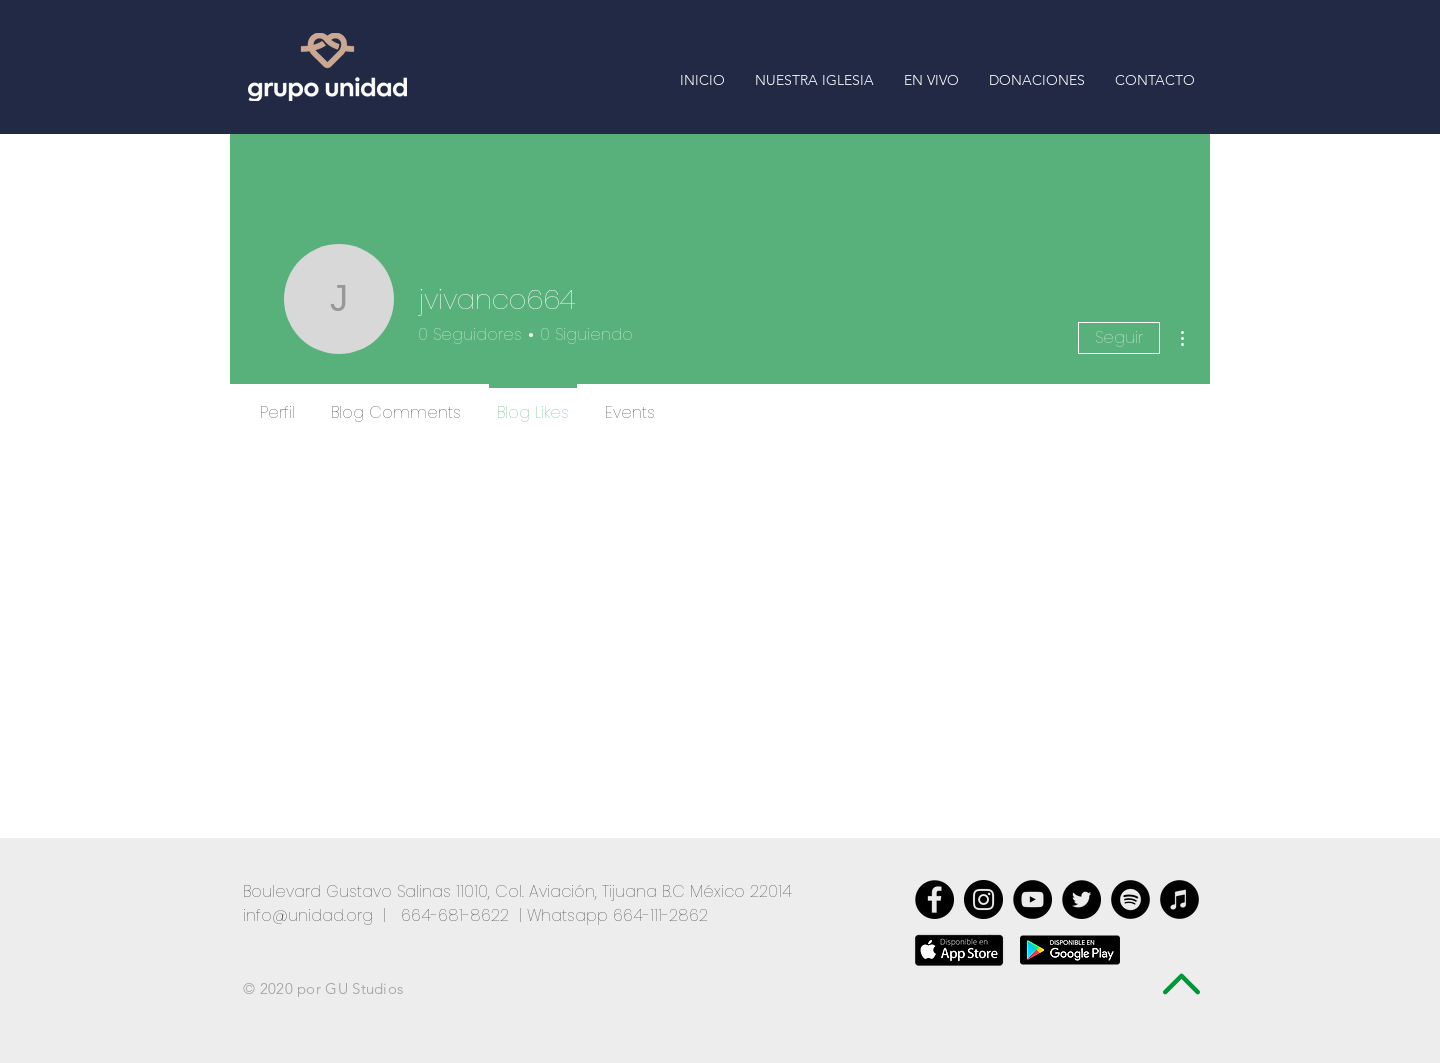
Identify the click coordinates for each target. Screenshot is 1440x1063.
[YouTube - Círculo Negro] (1032, 899)
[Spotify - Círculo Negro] (1130, 899)
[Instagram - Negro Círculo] (983, 899)
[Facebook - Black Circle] (934, 899)
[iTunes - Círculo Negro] (1179, 899)
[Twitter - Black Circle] (1081, 899)
